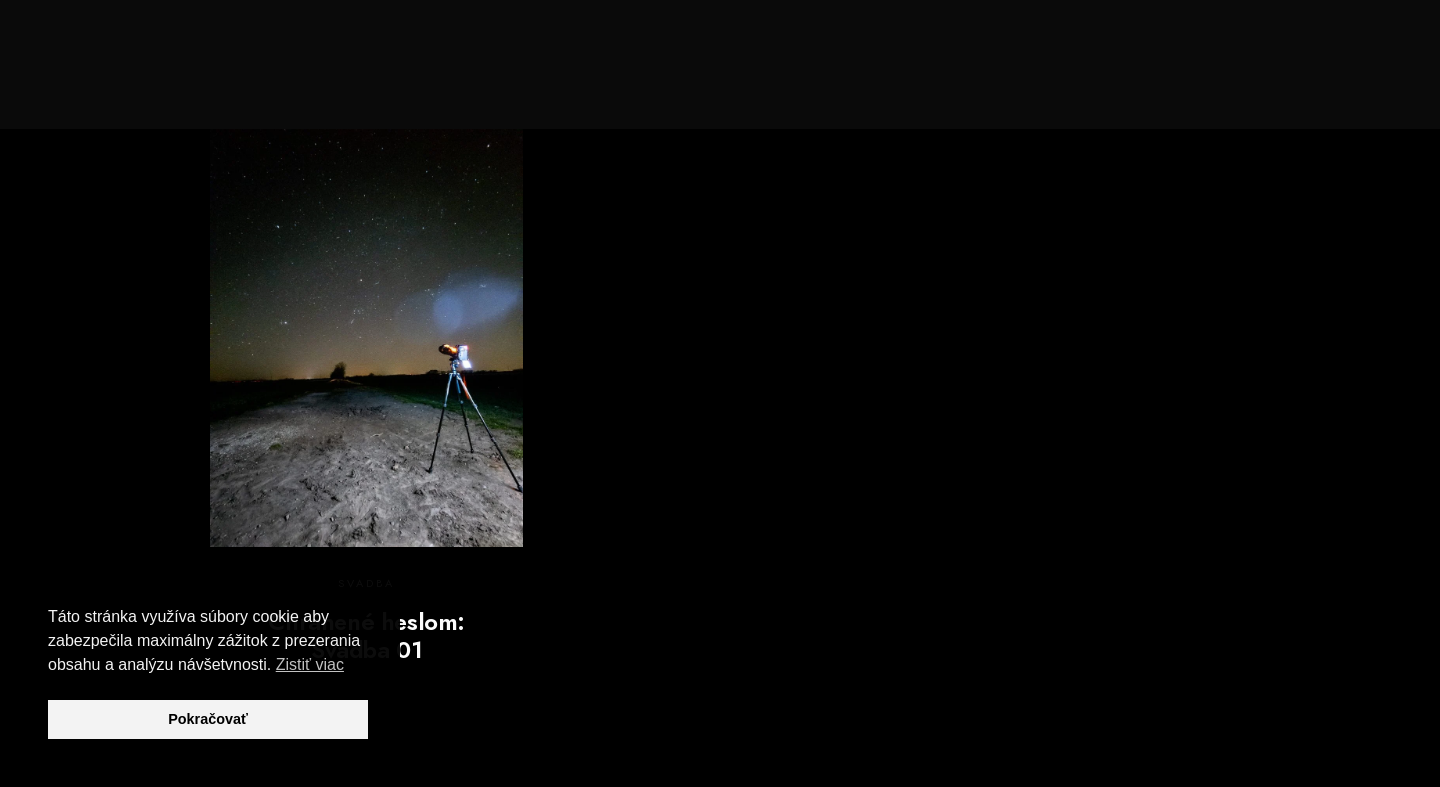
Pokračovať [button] (208, 719)
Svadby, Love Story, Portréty (902, 82)
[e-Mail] (1328, 41)
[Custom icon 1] (1363, 41)
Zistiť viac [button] (310, 664)
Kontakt (1325, 82)
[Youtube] (1257, 41)
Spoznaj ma (711, 82)
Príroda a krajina (1118, 82)
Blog (1239, 82)
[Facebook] (1221, 41)
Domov (608, 82)
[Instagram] (1292, 41)
